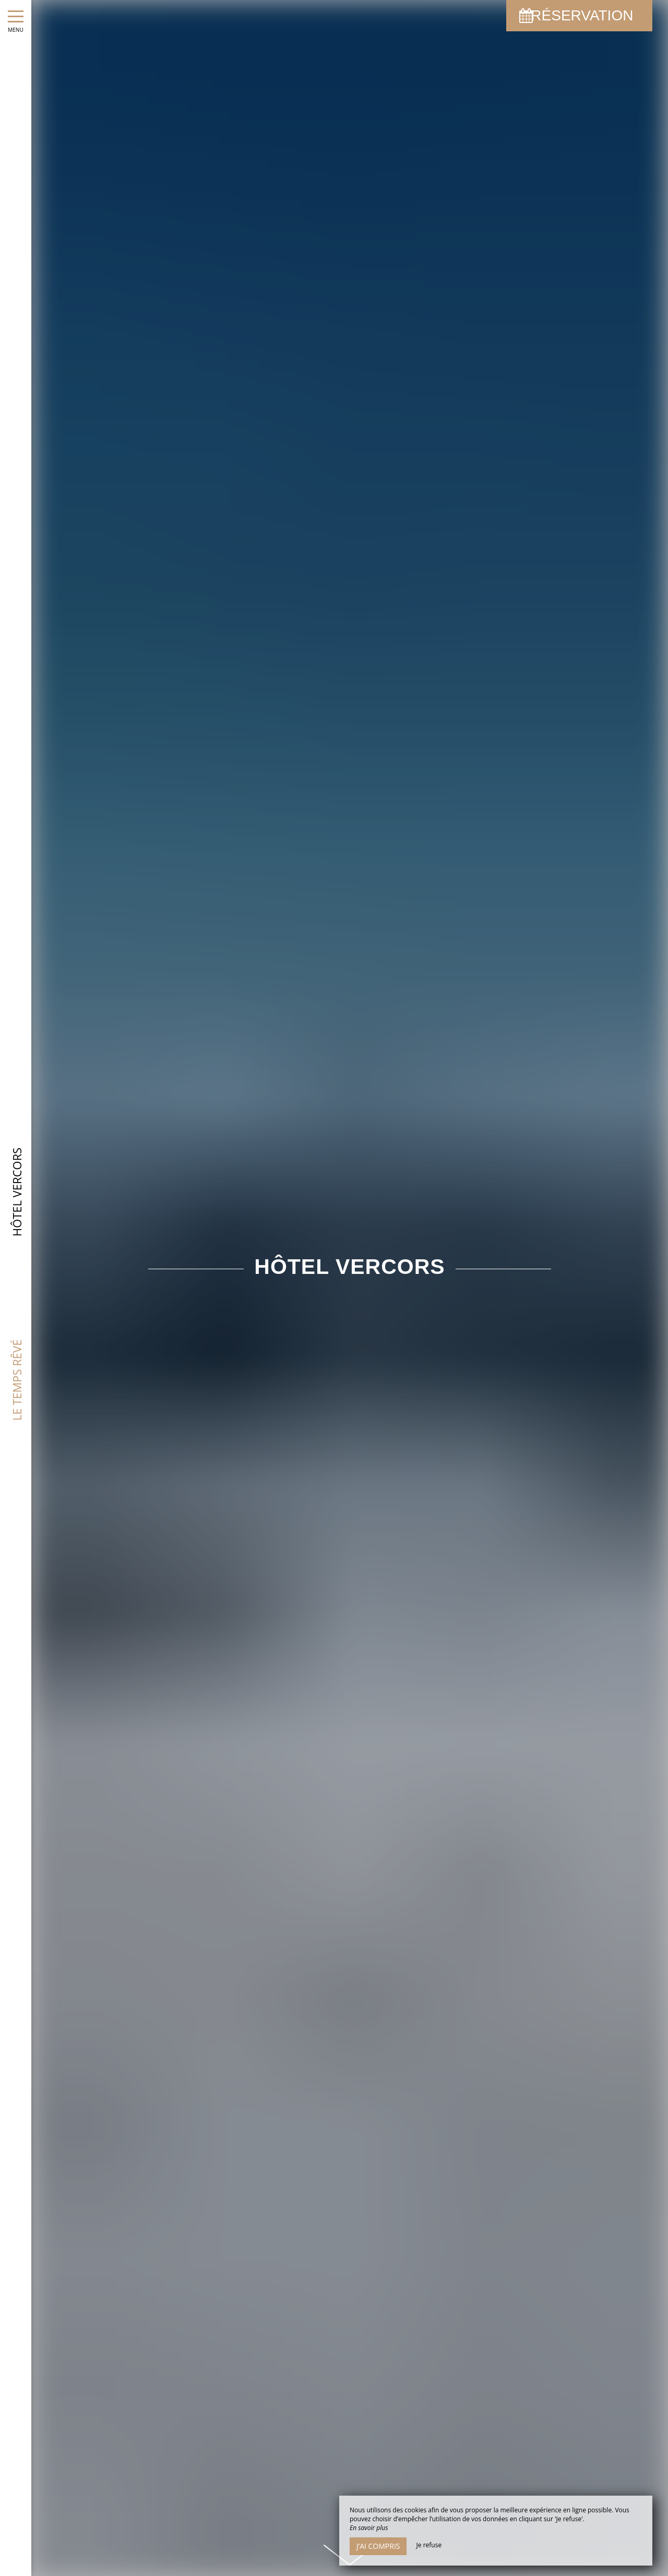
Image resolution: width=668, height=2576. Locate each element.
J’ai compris (378, 2546)
